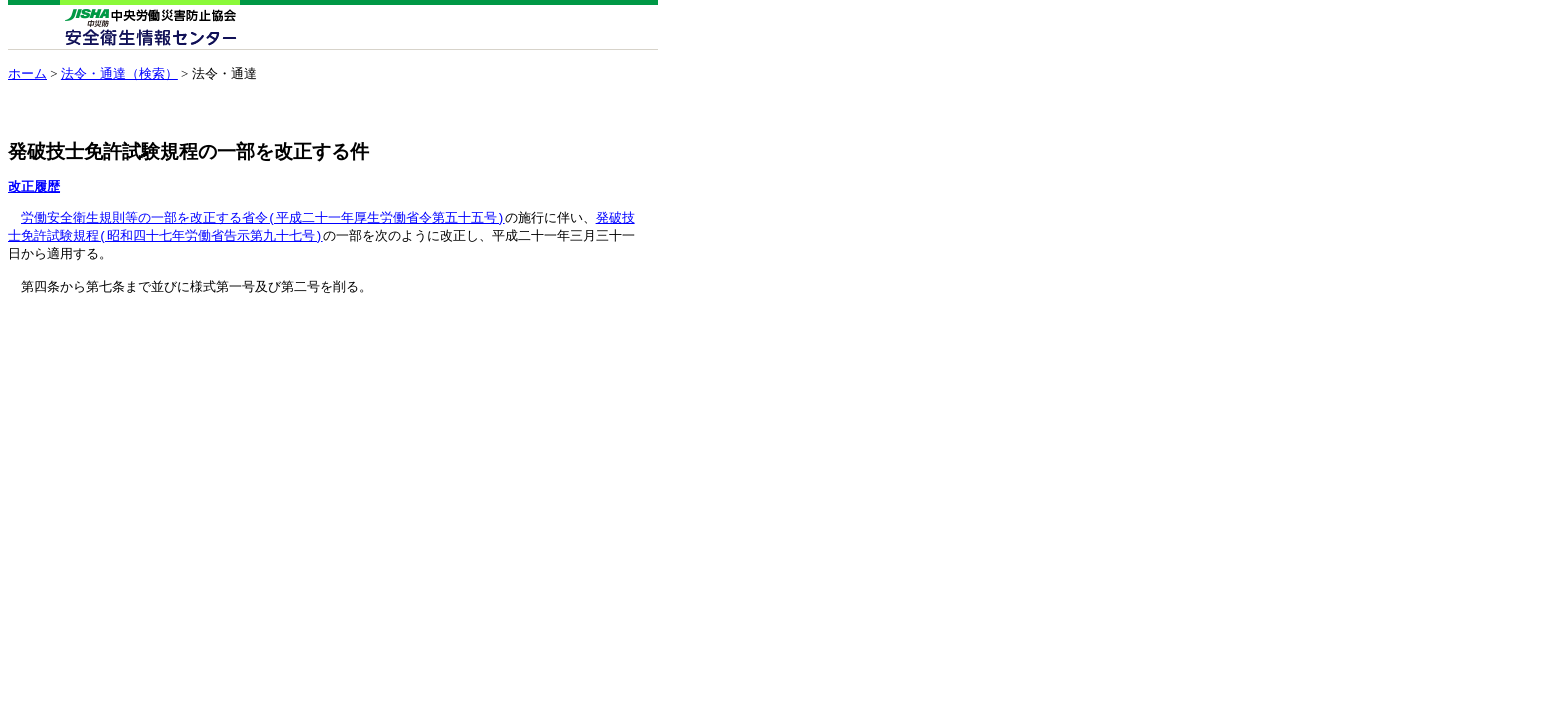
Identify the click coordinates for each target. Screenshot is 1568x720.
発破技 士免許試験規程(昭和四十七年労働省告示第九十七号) (321, 227)
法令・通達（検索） (119, 73)
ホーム (27, 73)
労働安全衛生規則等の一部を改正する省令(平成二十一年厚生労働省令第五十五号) (263, 218)
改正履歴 (34, 186)
